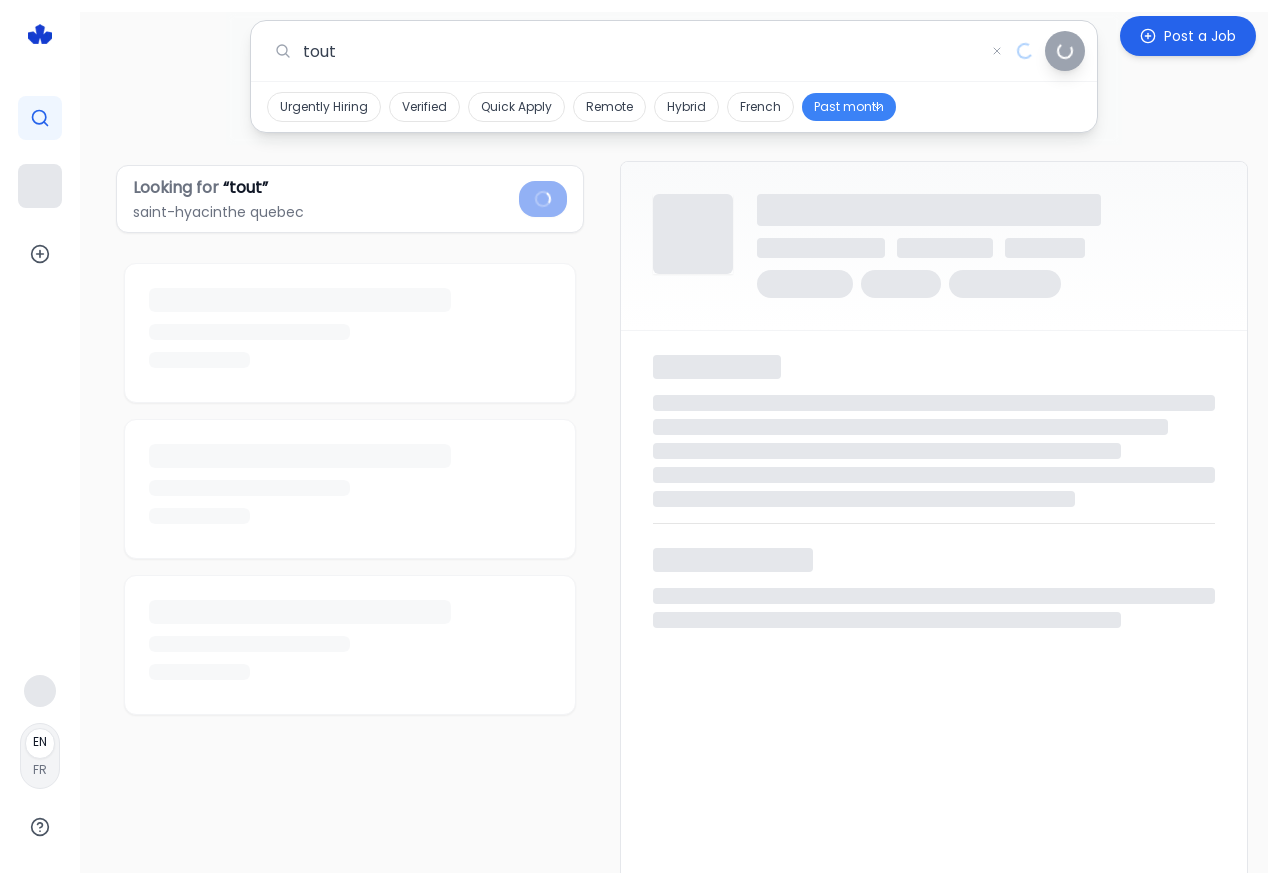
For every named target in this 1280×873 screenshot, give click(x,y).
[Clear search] (997, 51)
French (760, 106)
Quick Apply (516, 106)
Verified (424, 106)
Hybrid (686, 106)
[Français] (40, 756)
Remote (609, 106)
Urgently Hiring (324, 106)
